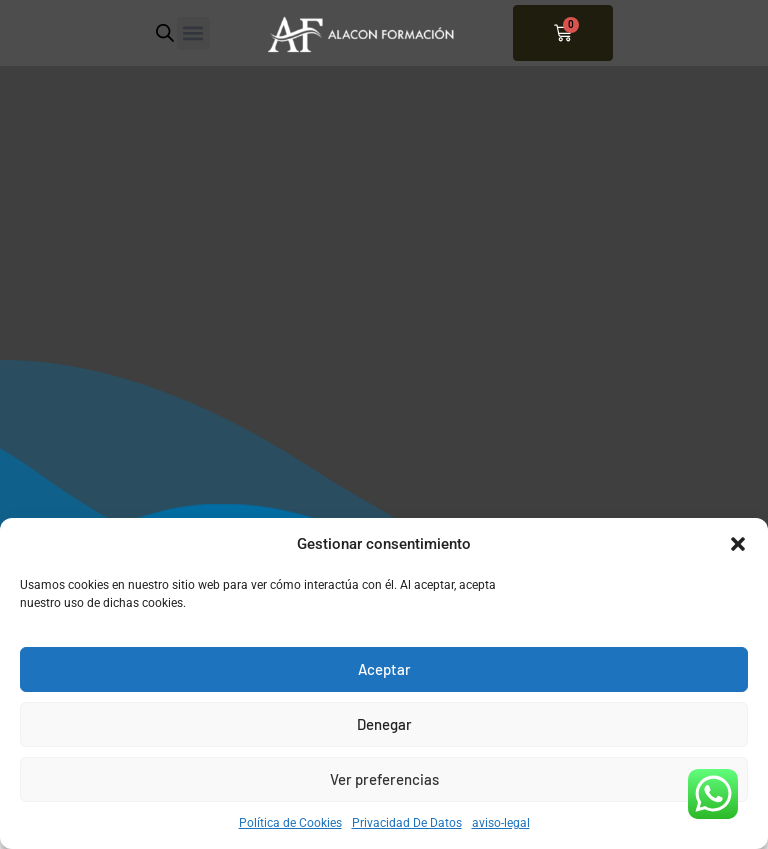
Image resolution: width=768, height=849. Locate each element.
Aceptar (384, 669)
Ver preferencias (384, 779)
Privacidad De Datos (407, 823)
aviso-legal (501, 823)
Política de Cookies (290, 823)
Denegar (384, 724)
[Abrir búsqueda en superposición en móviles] (165, 33)
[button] (738, 544)
